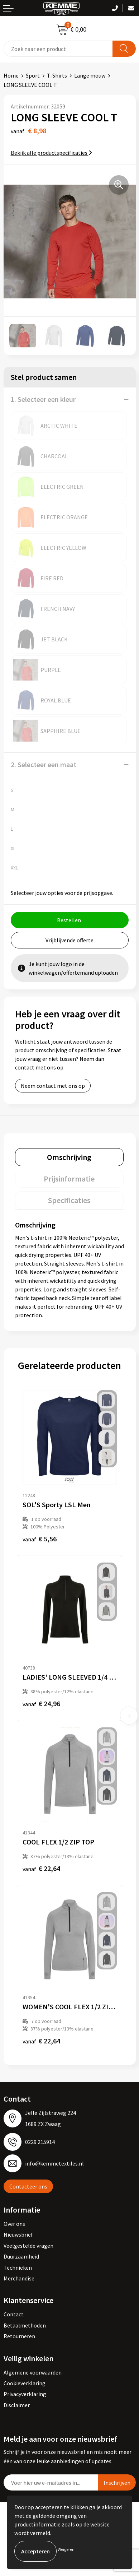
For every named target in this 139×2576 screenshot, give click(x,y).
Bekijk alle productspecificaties (51, 152)
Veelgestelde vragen (28, 2245)
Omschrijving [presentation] (69, 1157)
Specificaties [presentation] (69, 1200)
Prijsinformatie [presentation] (69, 1179)
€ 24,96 (41, 1703)
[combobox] (58, 49)
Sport (33, 75)
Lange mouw (89, 75)
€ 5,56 (40, 1538)
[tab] (69, 1157)
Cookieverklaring (24, 2383)
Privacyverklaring (25, 2394)
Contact (14, 2314)
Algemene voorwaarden (33, 2372)
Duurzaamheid (21, 2256)
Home (11, 75)
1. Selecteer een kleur (43, 399)
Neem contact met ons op (53, 1085)
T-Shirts (57, 75)
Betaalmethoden (25, 2325)
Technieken (18, 2267)
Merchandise (19, 2278)
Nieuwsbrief (18, 2234)
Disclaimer (17, 2405)
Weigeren (66, 2549)
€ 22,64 (41, 1868)
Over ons (14, 2223)
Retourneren (19, 2336)
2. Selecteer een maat (43, 764)
